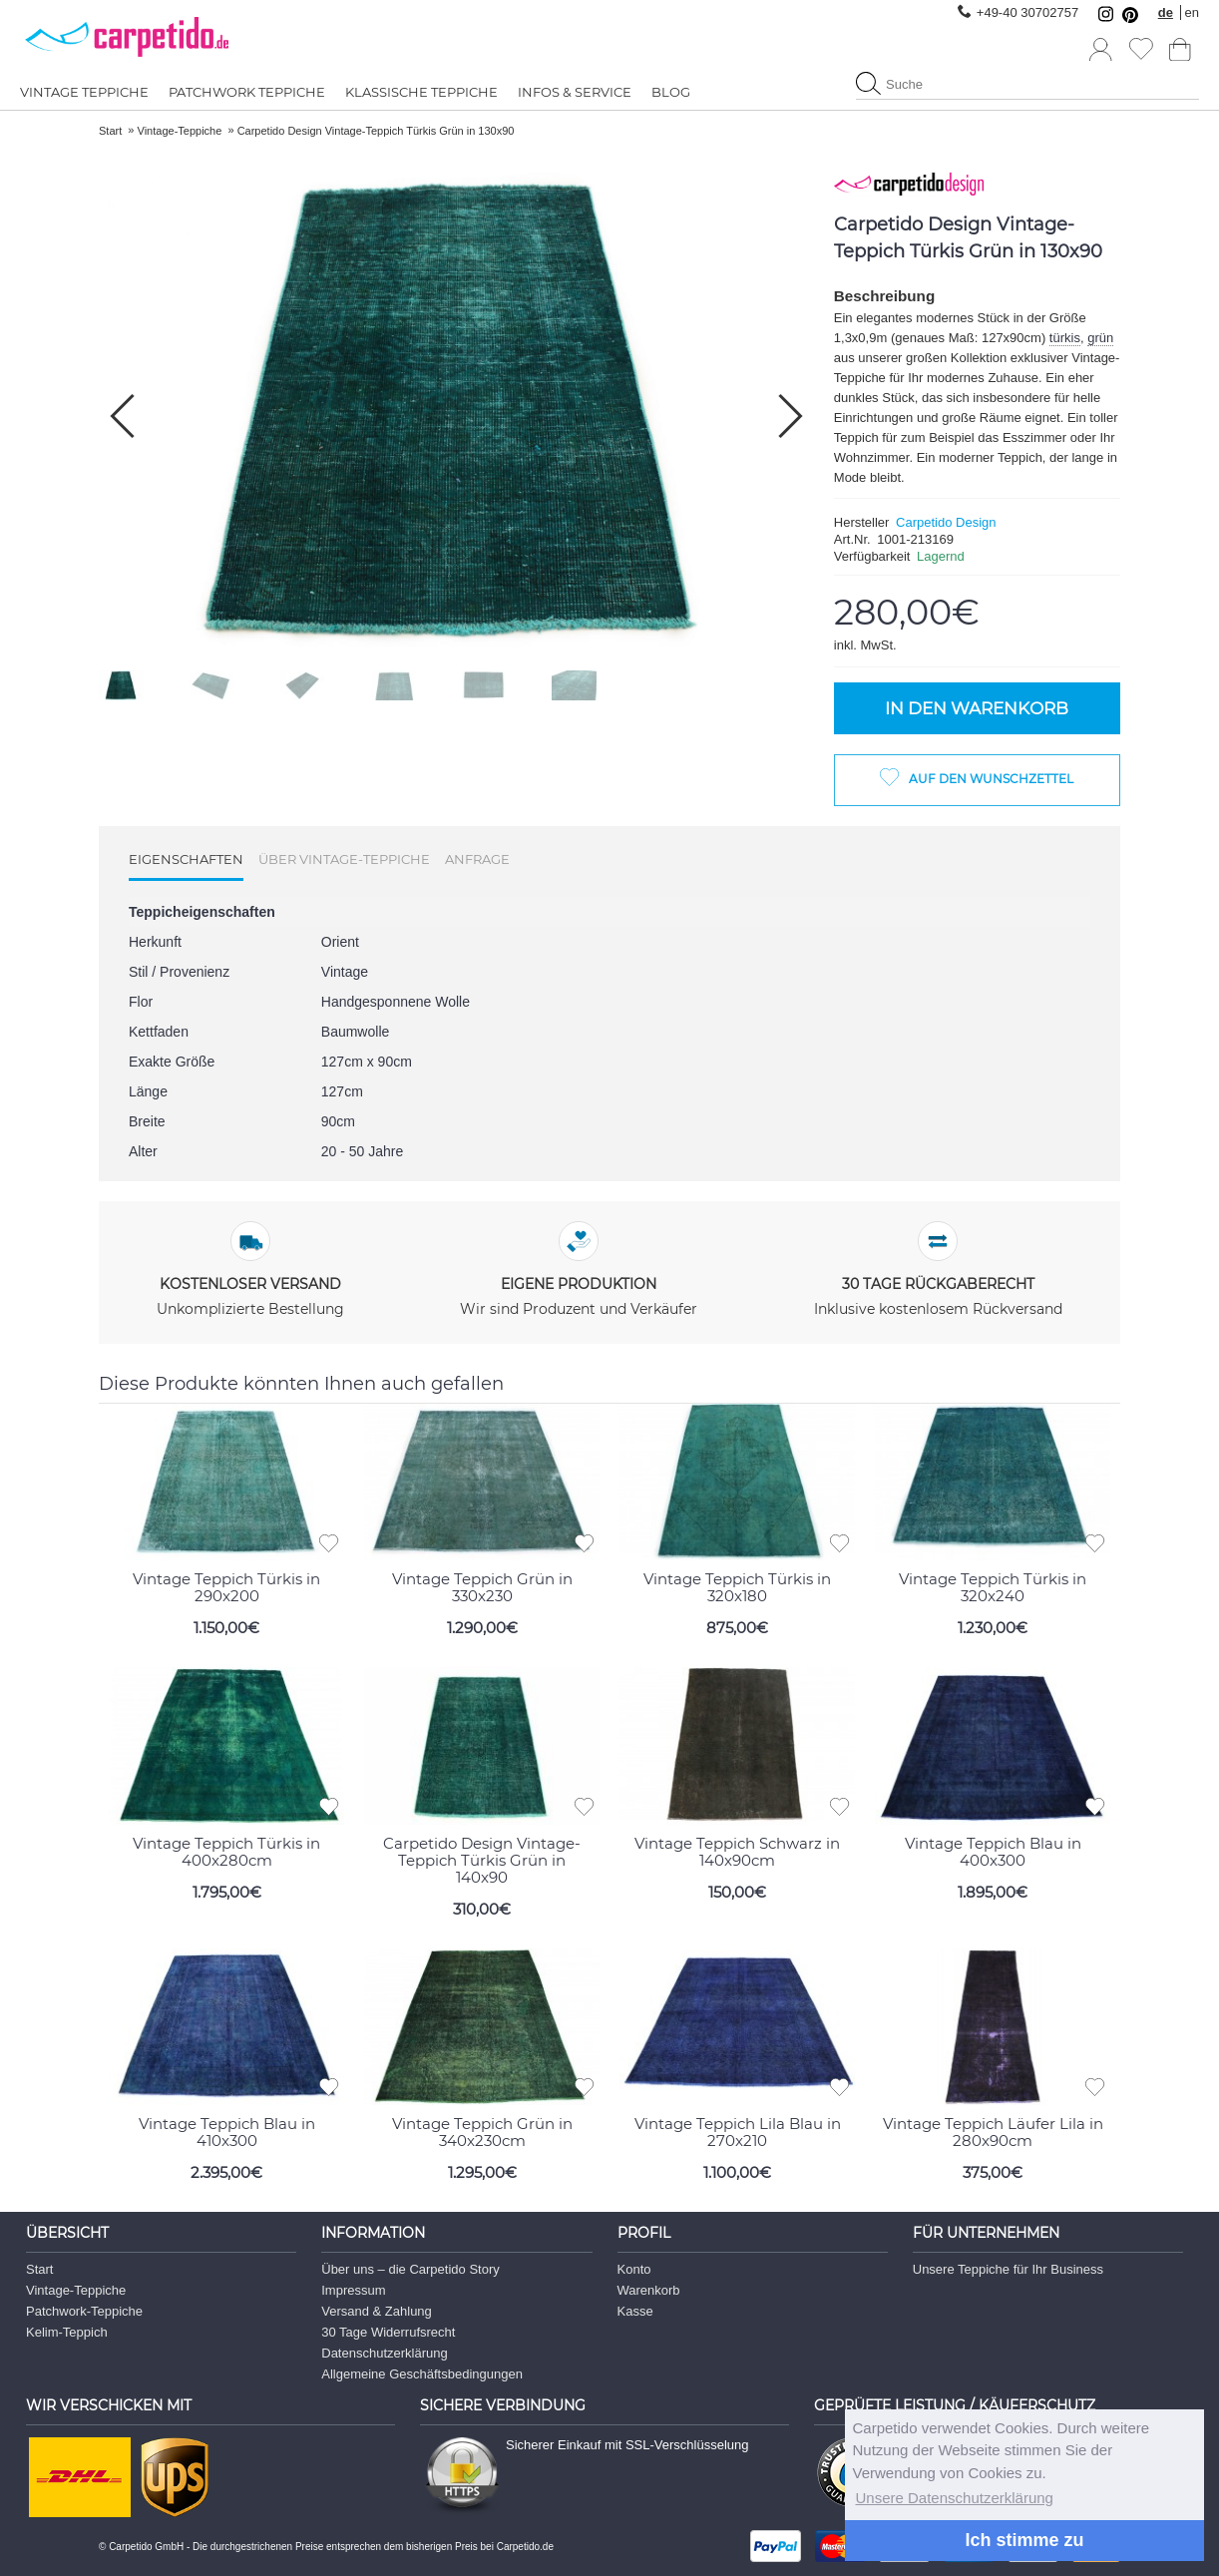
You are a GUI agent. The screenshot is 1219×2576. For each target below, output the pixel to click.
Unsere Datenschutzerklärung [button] (954, 2497)
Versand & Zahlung (376, 2310)
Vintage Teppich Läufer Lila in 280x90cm (993, 2131)
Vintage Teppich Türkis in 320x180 (737, 1586)
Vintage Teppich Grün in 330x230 (482, 1586)
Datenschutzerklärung (384, 2352)
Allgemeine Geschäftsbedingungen (422, 2372)
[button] (790, 416)
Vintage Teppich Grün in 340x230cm (482, 2131)
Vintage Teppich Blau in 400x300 (993, 1850)
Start (39, 2268)
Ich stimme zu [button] (1024, 2540)
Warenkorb (648, 2289)
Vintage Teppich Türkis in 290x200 (226, 1586)
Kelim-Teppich (67, 2331)
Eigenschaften (186, 859)
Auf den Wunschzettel (991, 778)
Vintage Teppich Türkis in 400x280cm (226, 1850)
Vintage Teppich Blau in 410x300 (227, 2131)
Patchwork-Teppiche (84, 2310)
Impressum (353, 2289)
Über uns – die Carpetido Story (410, 2268)
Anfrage (477, 859)
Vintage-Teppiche (76, 2289)
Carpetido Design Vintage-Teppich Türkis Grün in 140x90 (482, 1858)
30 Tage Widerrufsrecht (388, 2331)
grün (1100, 337)
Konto (634, 2268)
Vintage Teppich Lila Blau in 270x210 (737, 2131)
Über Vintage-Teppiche (344, 859)
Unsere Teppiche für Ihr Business (1008, 2268)
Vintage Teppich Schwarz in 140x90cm (737, 1850)
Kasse (635, 2310)
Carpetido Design (946, 522)
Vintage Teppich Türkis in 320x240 (992, 1586)
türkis (1064, 337)
